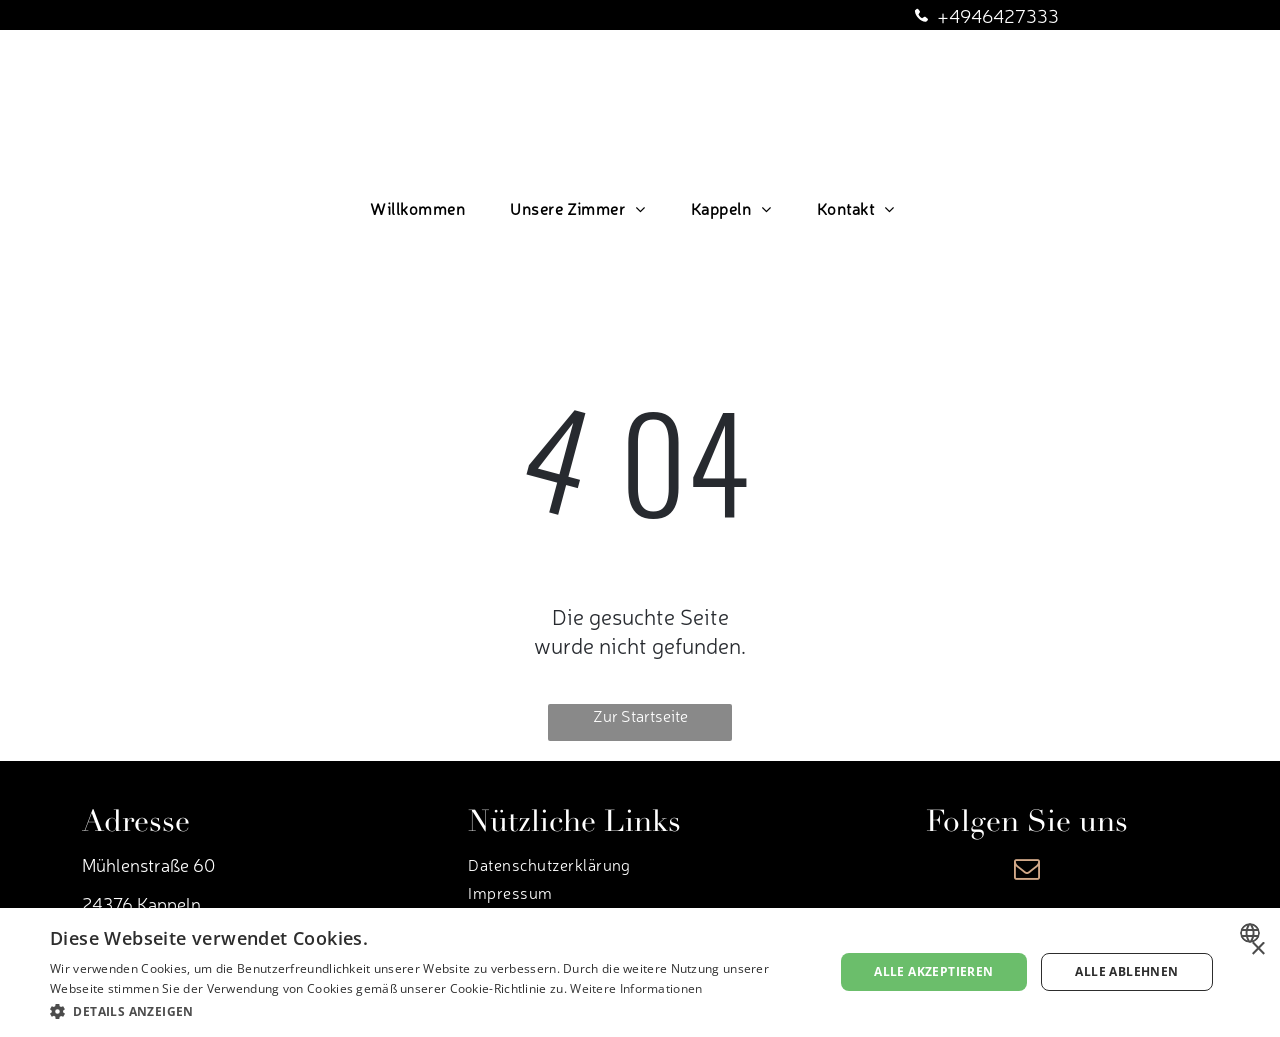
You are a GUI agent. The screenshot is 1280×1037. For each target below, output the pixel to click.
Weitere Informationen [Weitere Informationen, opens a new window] (636, 988)
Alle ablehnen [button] (1126, 971)
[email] (1026, 872)
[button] (430, 1010)
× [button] (1257, 949)
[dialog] (640, 972)
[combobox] (1252, 933)
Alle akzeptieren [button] (933, 971)
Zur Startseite (640, 715)
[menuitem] (425, 208)
